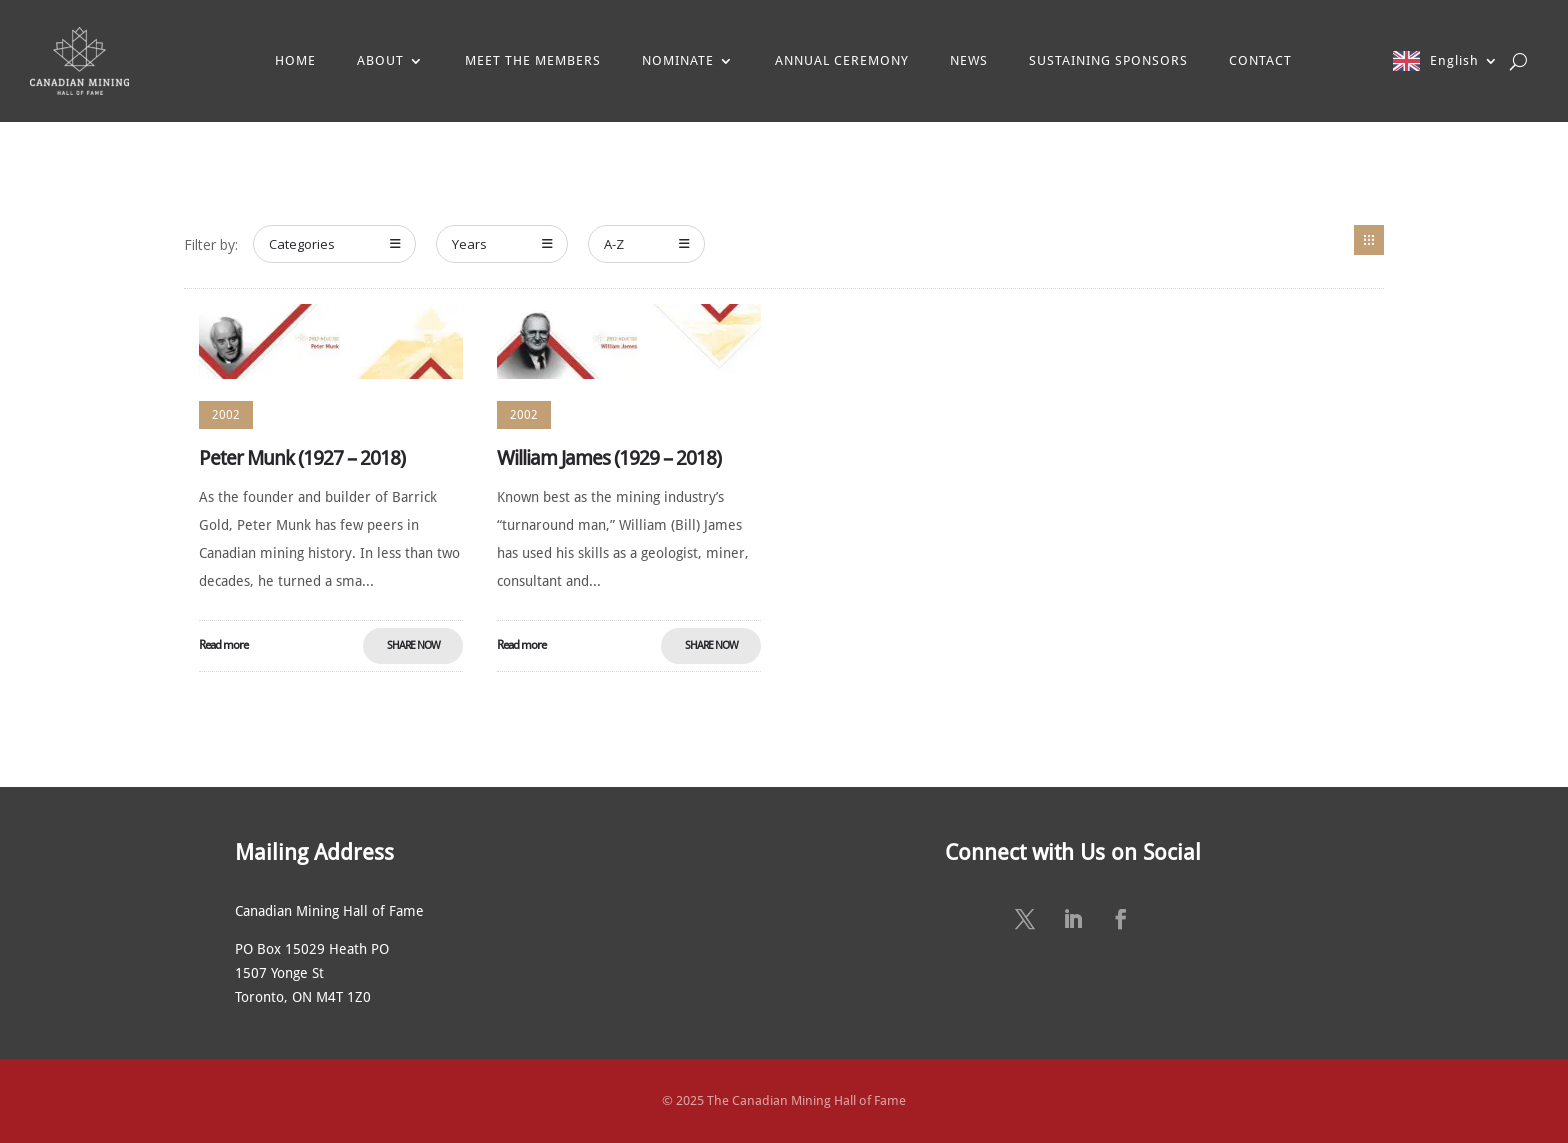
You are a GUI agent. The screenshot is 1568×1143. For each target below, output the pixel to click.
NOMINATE (678, 60)
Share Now (413, 645)
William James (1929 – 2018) (609, 458)
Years (502, 244)
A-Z (647, 244)
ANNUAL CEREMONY (842, 60)
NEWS (969, 60)
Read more (223, 645)
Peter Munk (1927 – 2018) (302, 458)
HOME (295, 60)
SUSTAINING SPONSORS (1108, 60)
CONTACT (1260, 60)
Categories (335, 244)
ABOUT (380, 60)
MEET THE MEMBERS (533, 60)
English (1454, 60)
